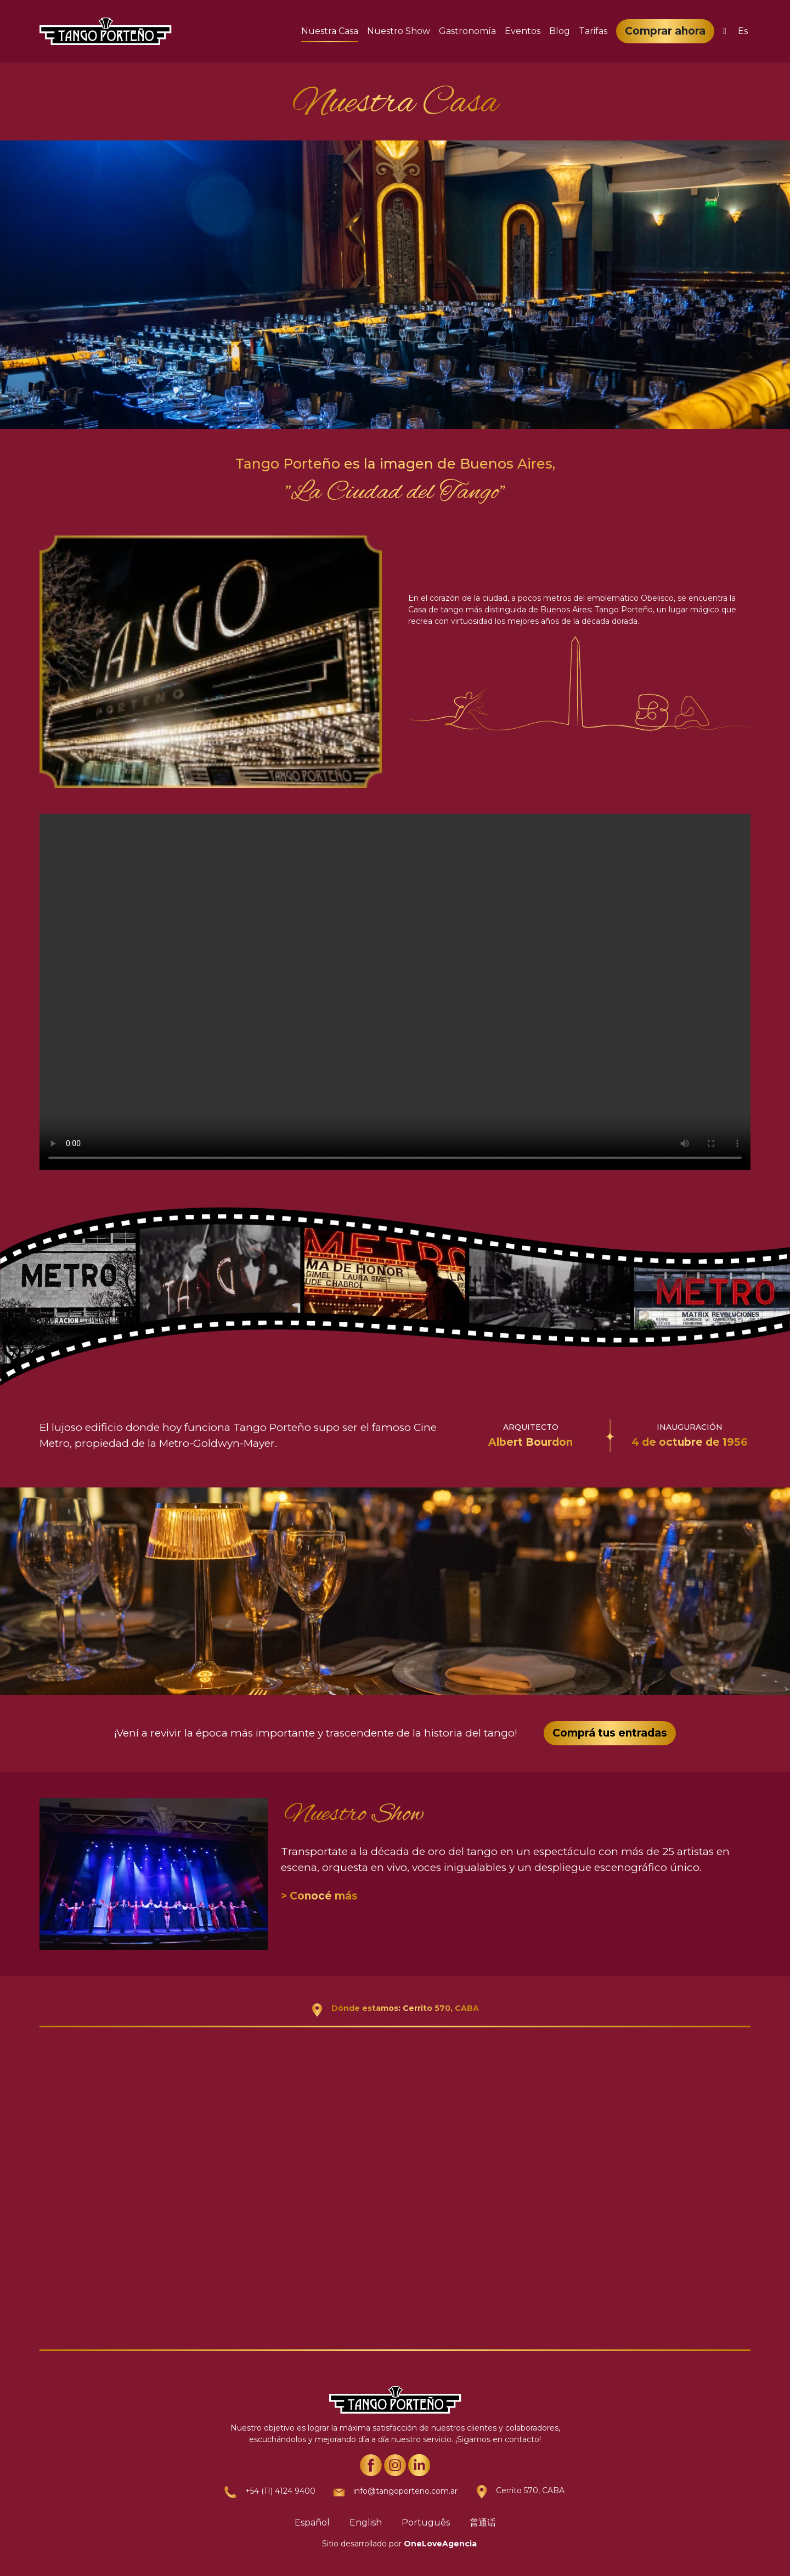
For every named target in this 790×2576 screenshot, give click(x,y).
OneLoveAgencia (440, 2544)
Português (426, 2522)
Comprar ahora (665, 31)
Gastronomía (467, 31)
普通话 (483, 2522)
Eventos (522, 31)
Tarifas (593, 31)
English (365, 2522)
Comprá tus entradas (609, 1733)
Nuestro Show (398, 31)
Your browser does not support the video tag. (395, 992)
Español (312, 2522)
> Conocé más (319, 1896)
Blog (559, 31)
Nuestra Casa (329, 31)
